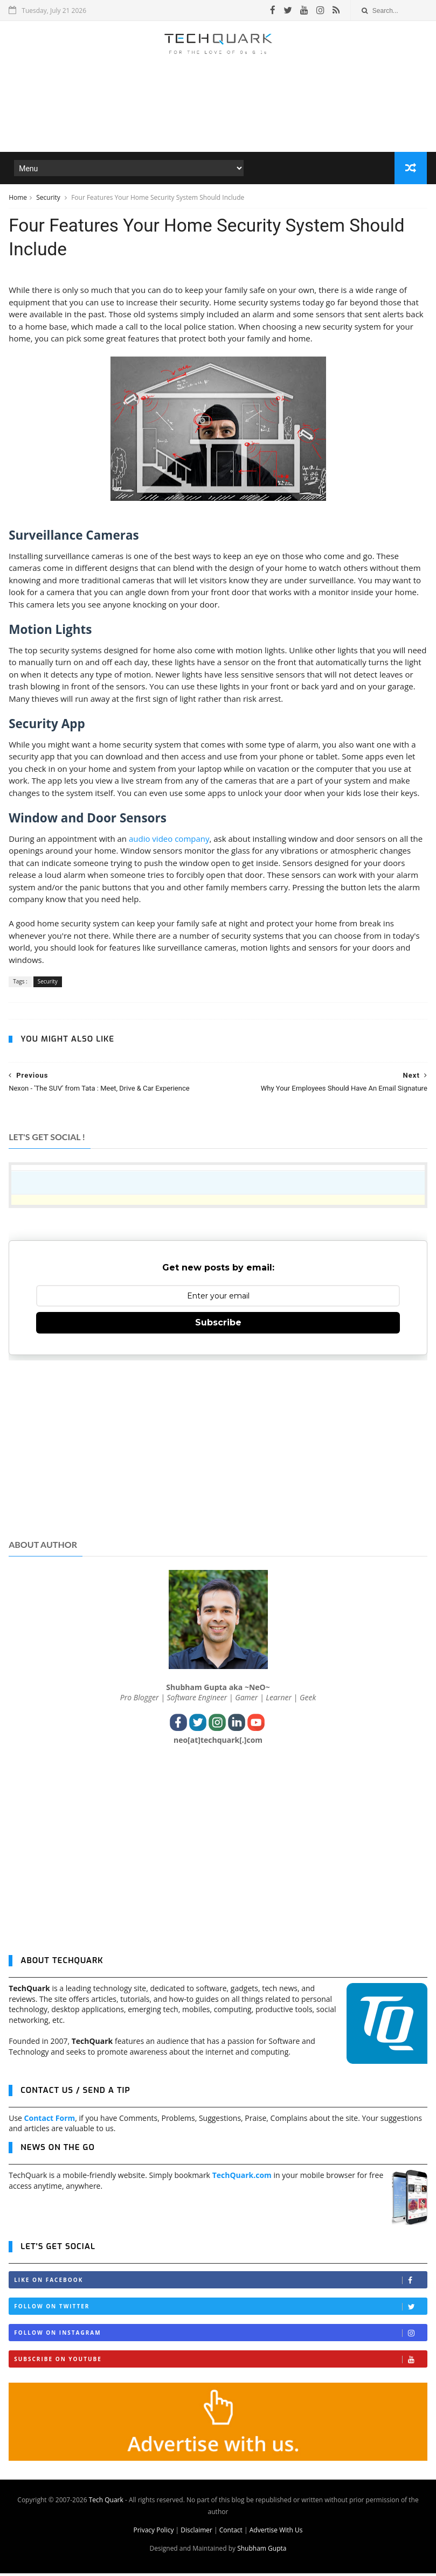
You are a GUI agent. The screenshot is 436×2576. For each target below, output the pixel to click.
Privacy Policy (153, 2532)
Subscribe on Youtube (220, 2362)
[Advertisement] (218, 120)
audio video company (169, 841)
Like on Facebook (220, 2283)
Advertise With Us (276, 2532)
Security (49, 198)
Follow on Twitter (220, 2309)
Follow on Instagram (220, 2335)
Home (18, 198)
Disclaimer (196, 2532)
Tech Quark (106, 2502)
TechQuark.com (242, 2178)
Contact (231, 2532)
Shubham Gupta (261, 2551)
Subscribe (218, 1325)
